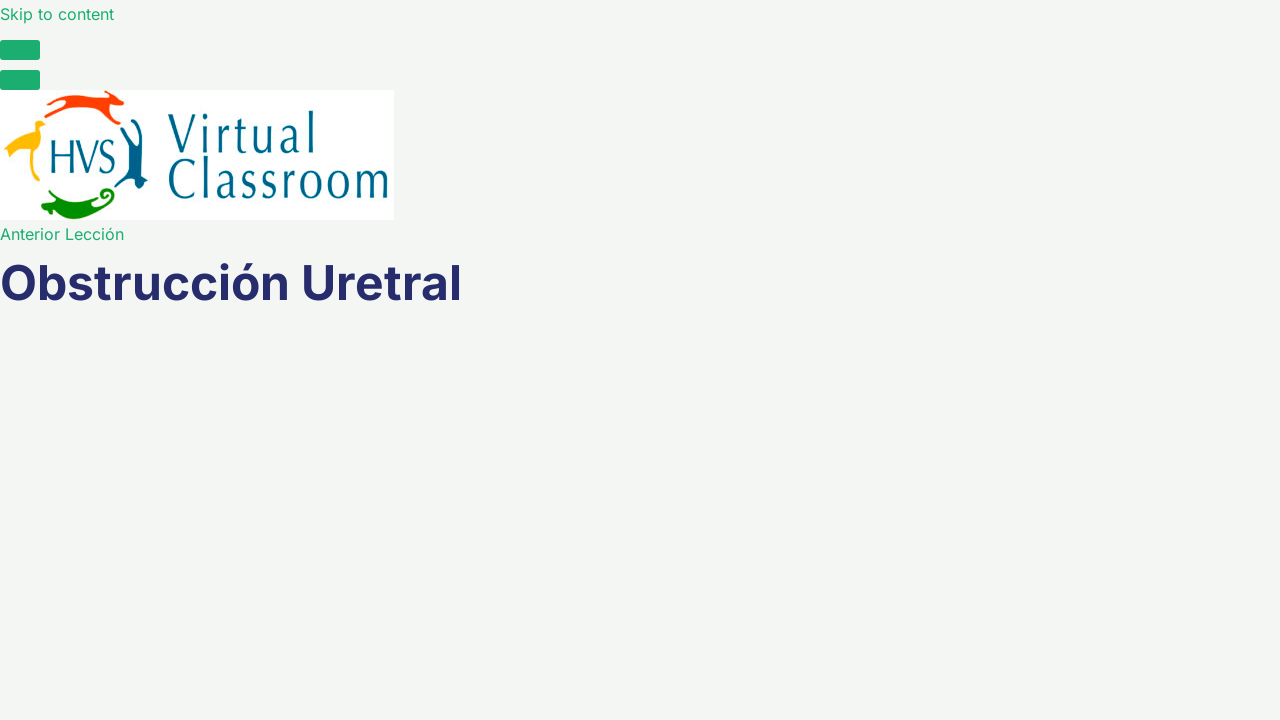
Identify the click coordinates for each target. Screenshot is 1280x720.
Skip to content (57, 14)
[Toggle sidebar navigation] (20, 50)
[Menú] (20, 80)
